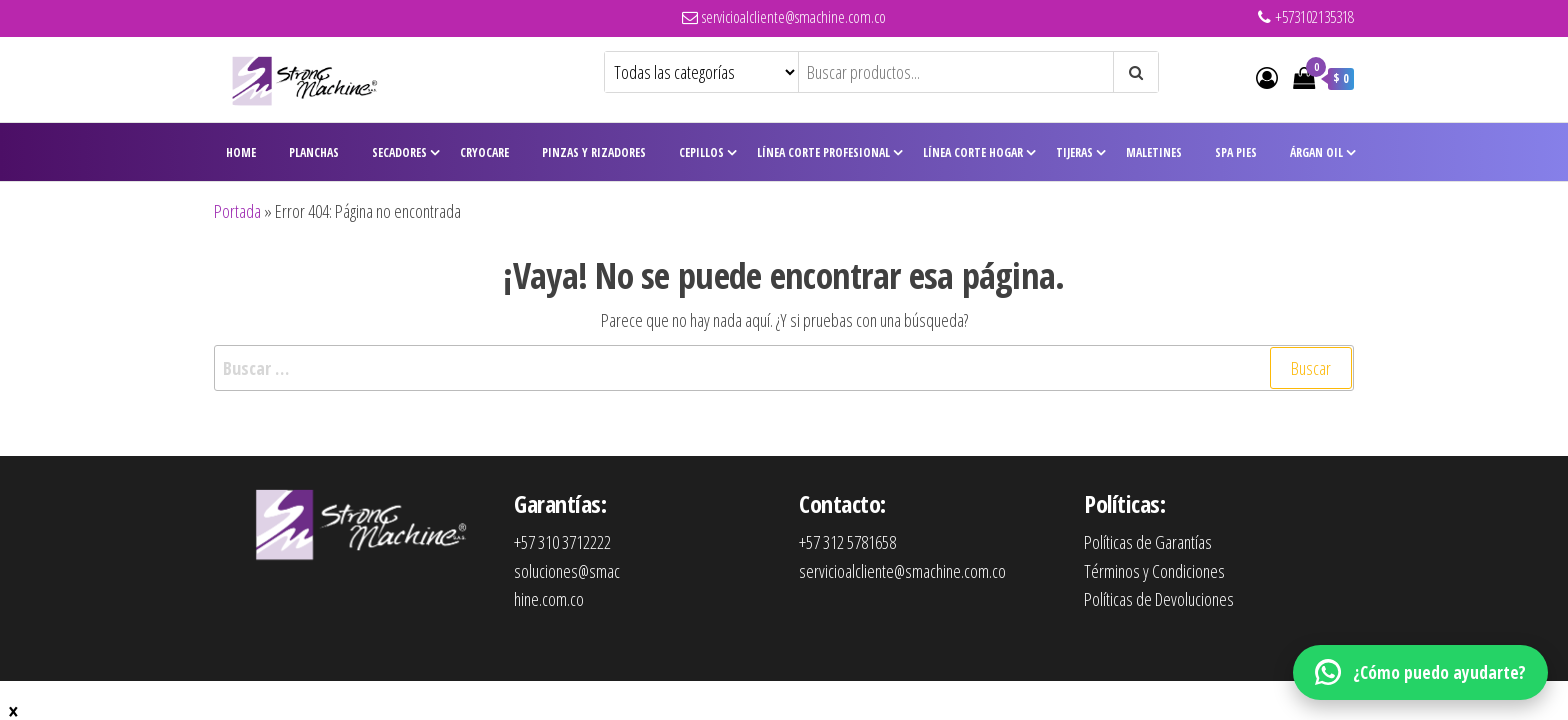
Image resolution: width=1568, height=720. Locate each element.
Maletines (1154, 152)
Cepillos (701, 152)
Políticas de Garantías (1148, 542)
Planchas (314, 152)
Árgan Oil (1316, 152)
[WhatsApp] (1420, 672)
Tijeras (1074, 152)
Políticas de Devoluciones (1159, 599)
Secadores (399, 152)
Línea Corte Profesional (823, 152)
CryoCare (484, 152)
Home (241, 152)
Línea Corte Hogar (973, 152)
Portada (237, 211)
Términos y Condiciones (1154, 571)
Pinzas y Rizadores (594, 152)
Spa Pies (1236, 152)
